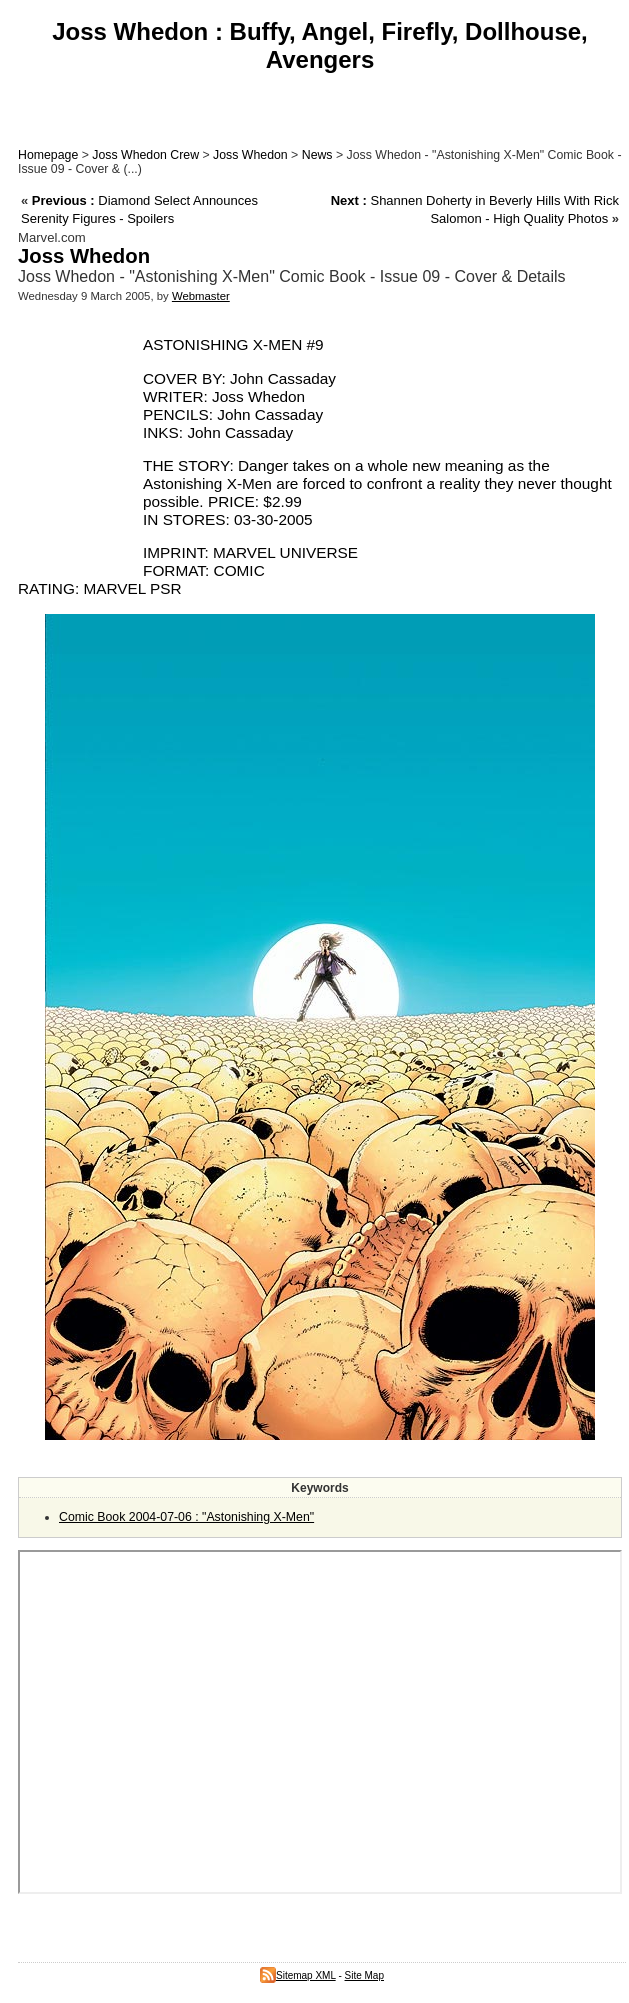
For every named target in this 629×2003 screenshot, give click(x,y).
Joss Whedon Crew (145, 155)
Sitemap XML (298, 1975)
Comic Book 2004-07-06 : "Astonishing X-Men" (186, 1517)
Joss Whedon (250, 155)
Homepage (48, 155)
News (317, 155)
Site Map (364, 1975)
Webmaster (201, 296)
